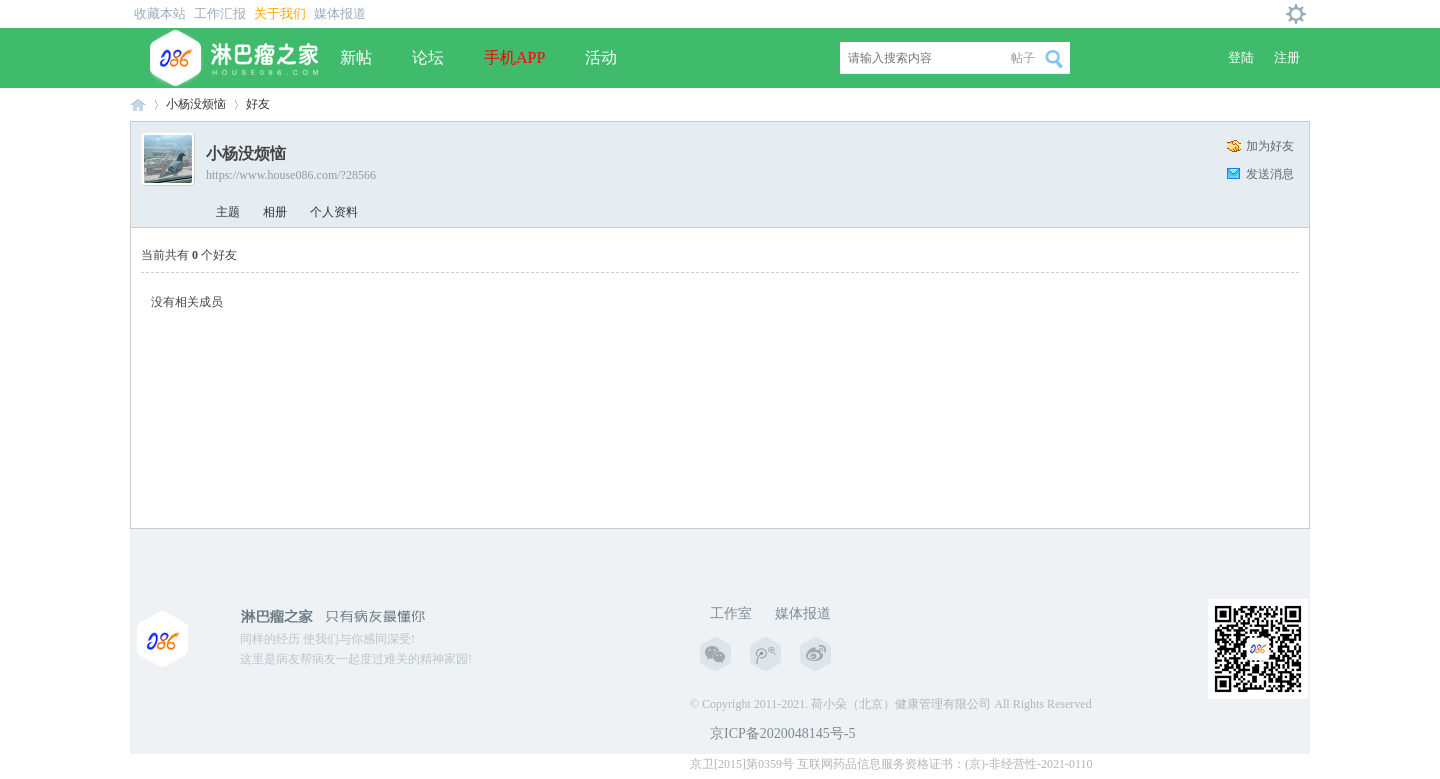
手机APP (514, 57)
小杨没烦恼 (196, 104)
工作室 (731, 613)
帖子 (1023, 58)
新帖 (356, 57)
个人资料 (334, 212)
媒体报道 (340, 13)
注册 (1287, 57)
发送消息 (1270, 174)
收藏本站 (160, 13)
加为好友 (1270, 146)
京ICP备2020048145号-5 (782, 733)
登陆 (1241, 57)
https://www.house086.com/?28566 (291, 175)
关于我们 (280, 13)
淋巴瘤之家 (138, 104)
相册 (275, 212)
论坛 (428, 57)
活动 (601, 57)
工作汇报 (220, 13)
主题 (228, 212)
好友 (258, 104)
